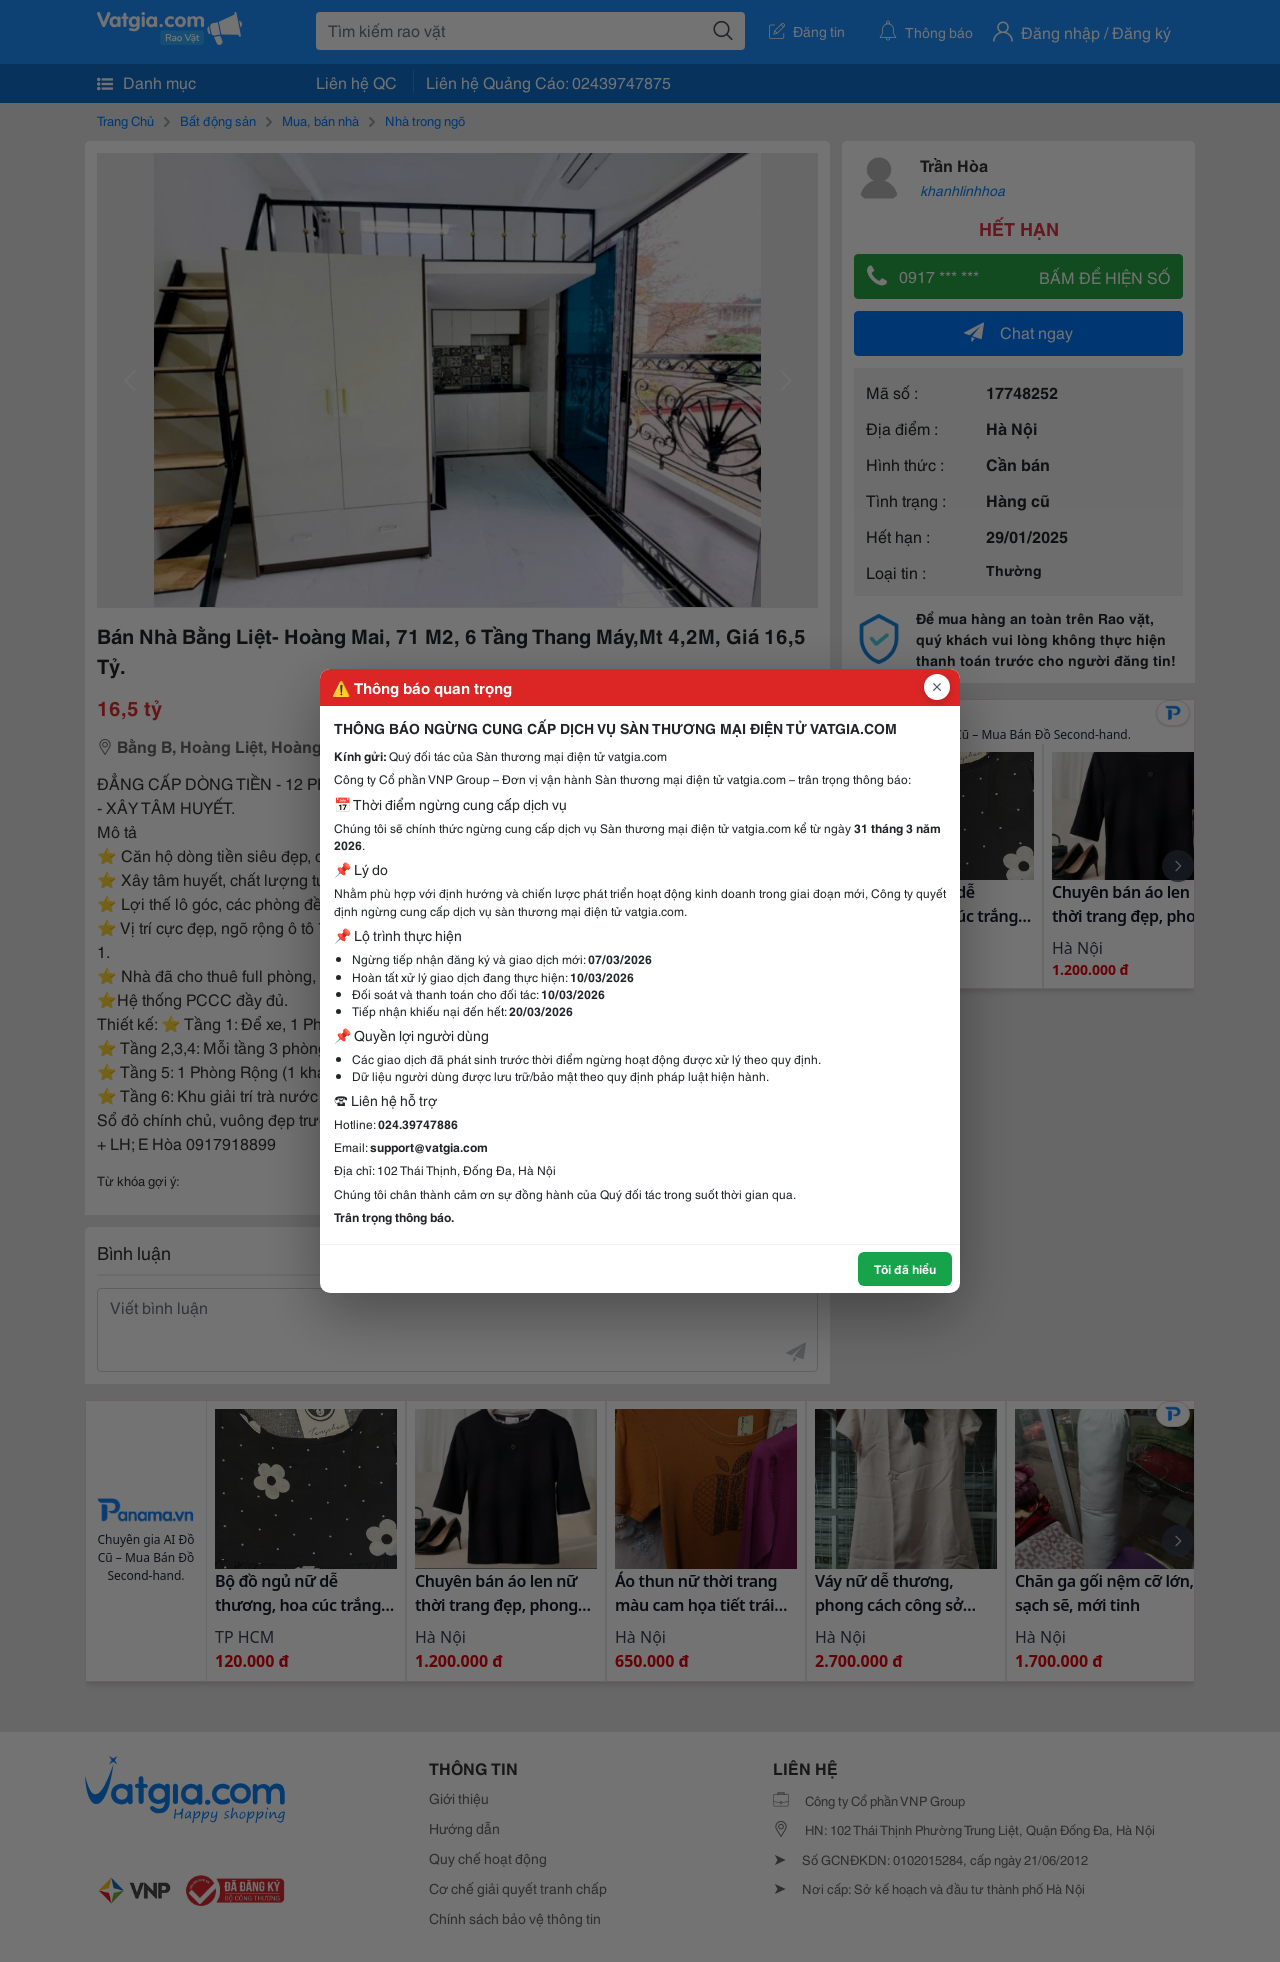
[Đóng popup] (937, 687)
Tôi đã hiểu (905, 1268)
